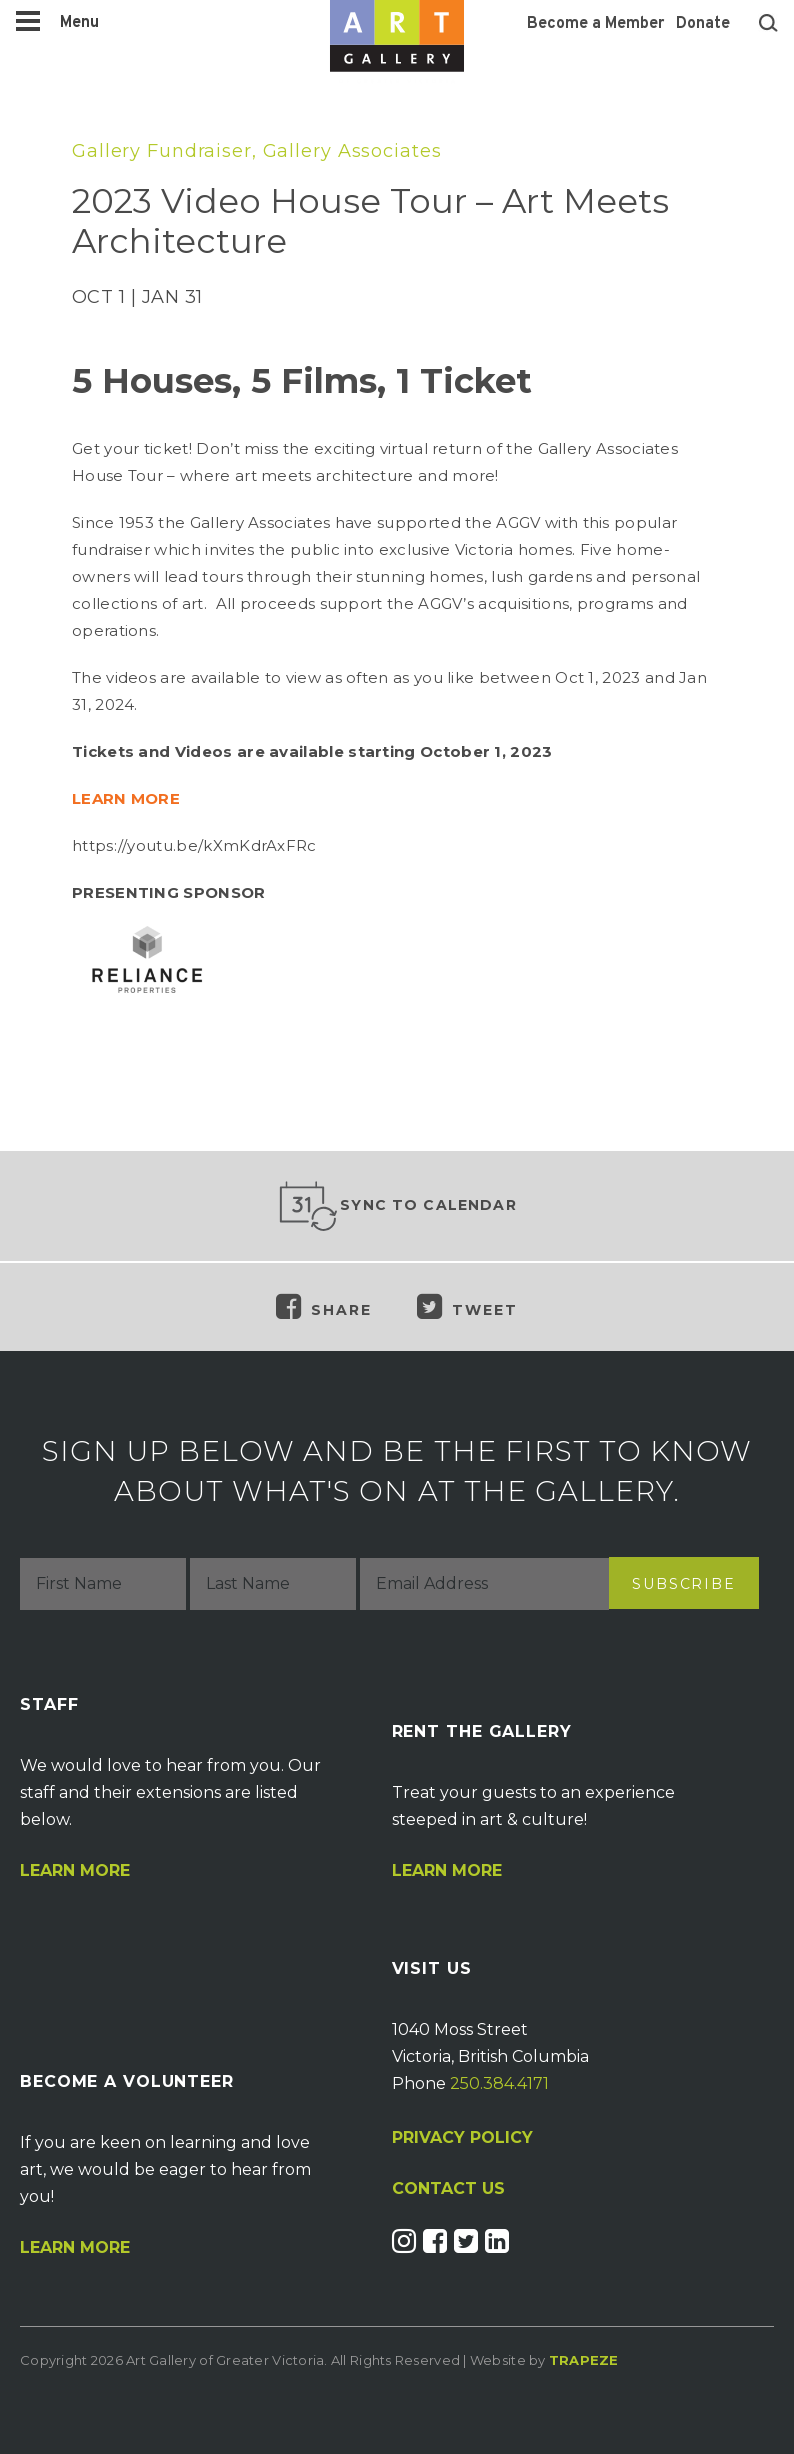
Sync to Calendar (397, 1206)
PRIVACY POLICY (462, 2137)
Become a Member (595, 24)
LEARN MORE (126, 798)
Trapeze (584, 2360)
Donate (703, 24)
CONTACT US (448, 2189)
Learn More (75, 1871)
